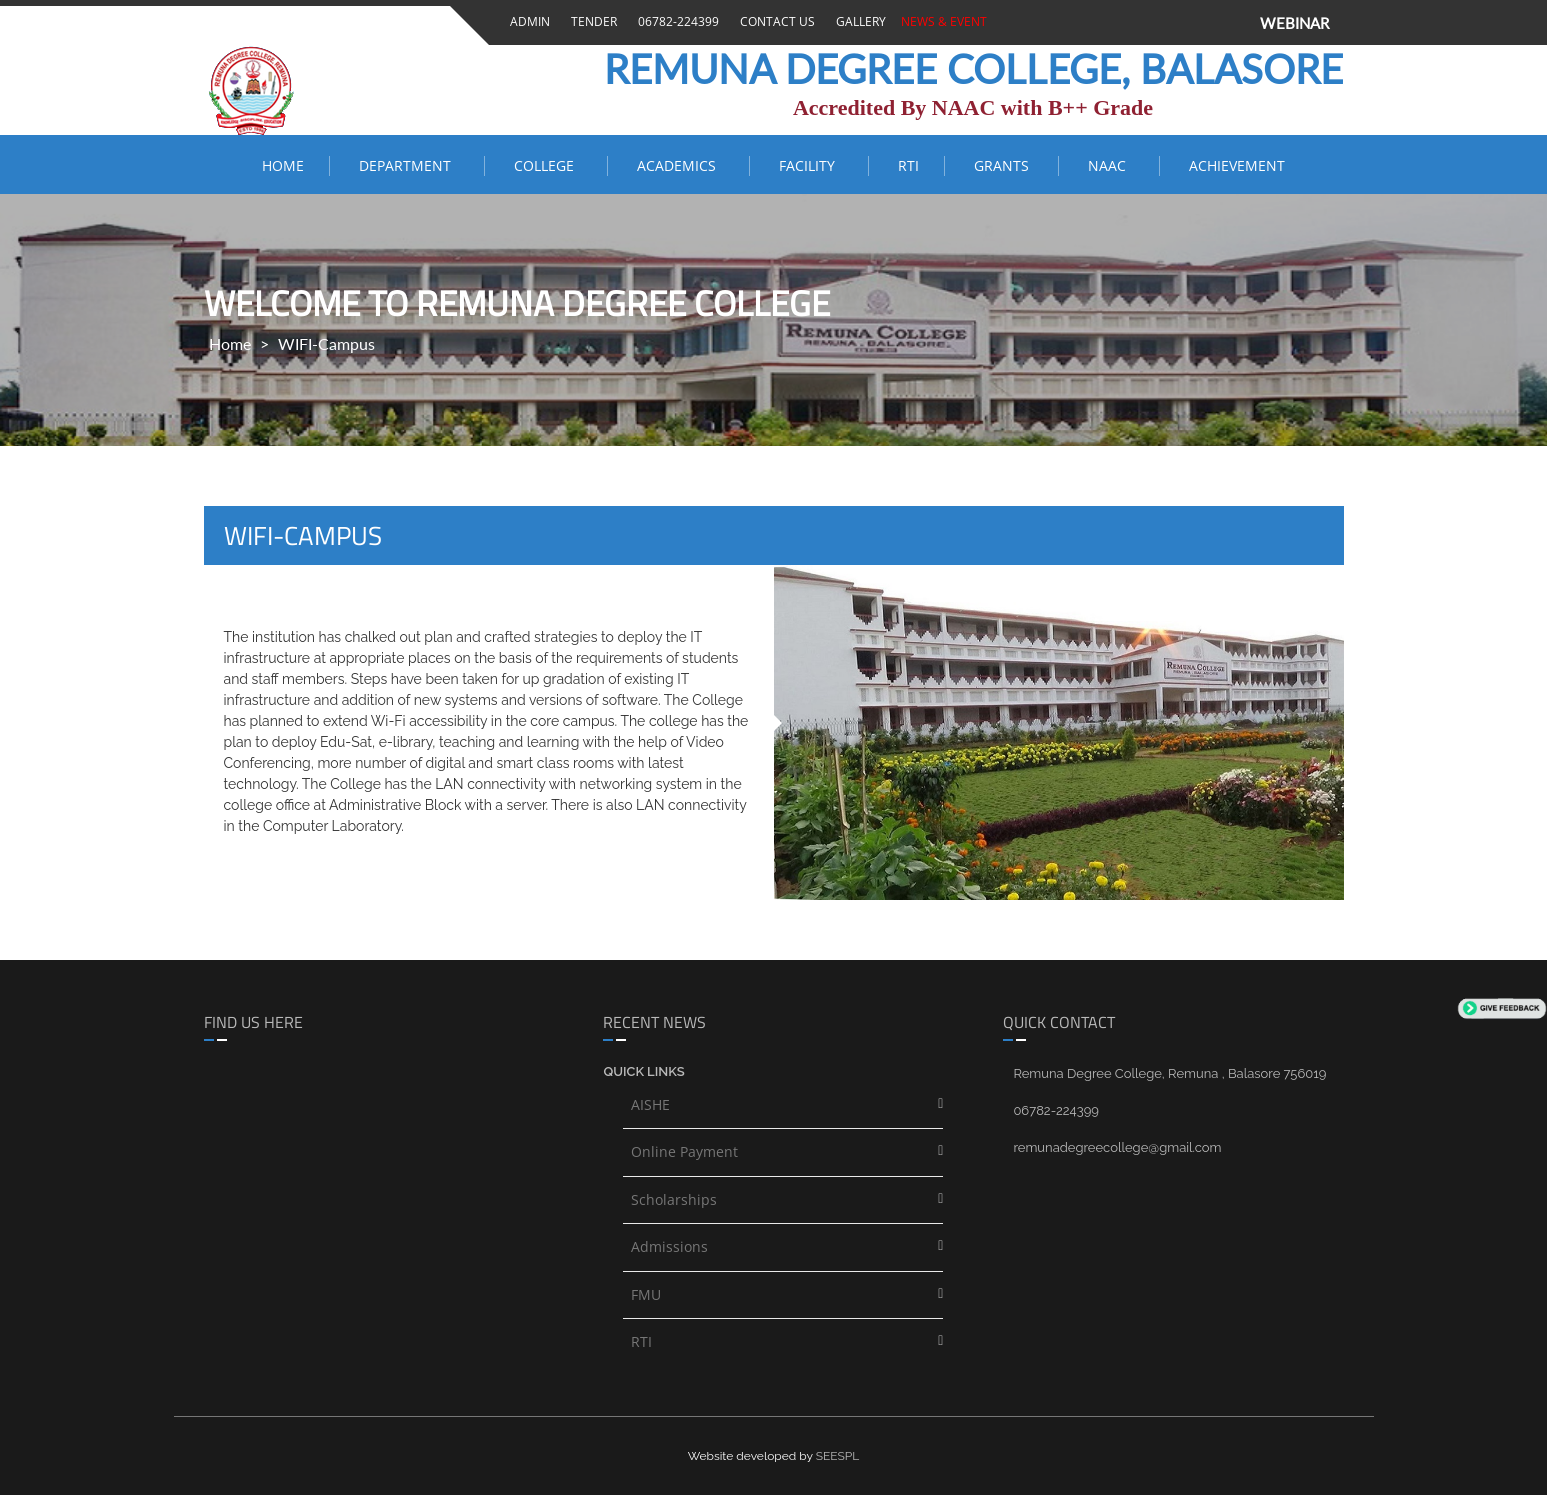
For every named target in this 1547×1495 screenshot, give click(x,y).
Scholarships (674, 1199)
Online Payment (684, 1151)
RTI (908, 165)
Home (283, 165)
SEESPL (838, 1456)
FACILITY (811, 165)
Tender (591, 21)
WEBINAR (1294, 23)
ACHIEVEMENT (1237, 165)
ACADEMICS (680, 165)
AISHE (650, 1104)
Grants (1003, 165)
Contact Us (774, 21)
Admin (527, 21)
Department (409, 165)
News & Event (941, 21)
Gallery (858, 21)
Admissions (669, 1246)
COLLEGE (548, 165)
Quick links (643, 1071)
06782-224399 (675, 21)
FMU (646, 1294)
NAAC (1111, 165)
